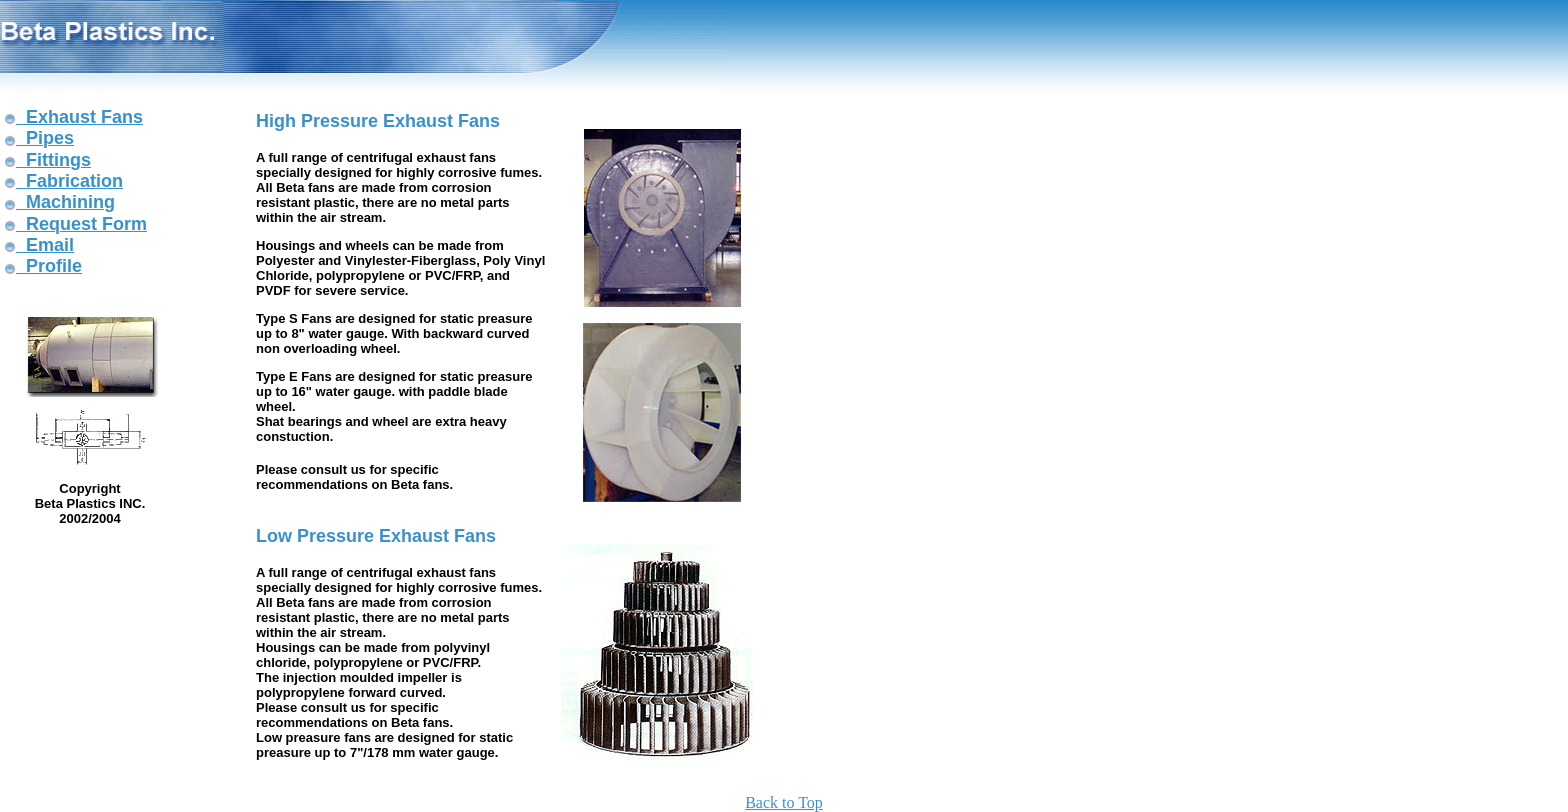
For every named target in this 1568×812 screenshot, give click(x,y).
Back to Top (784, 802)
